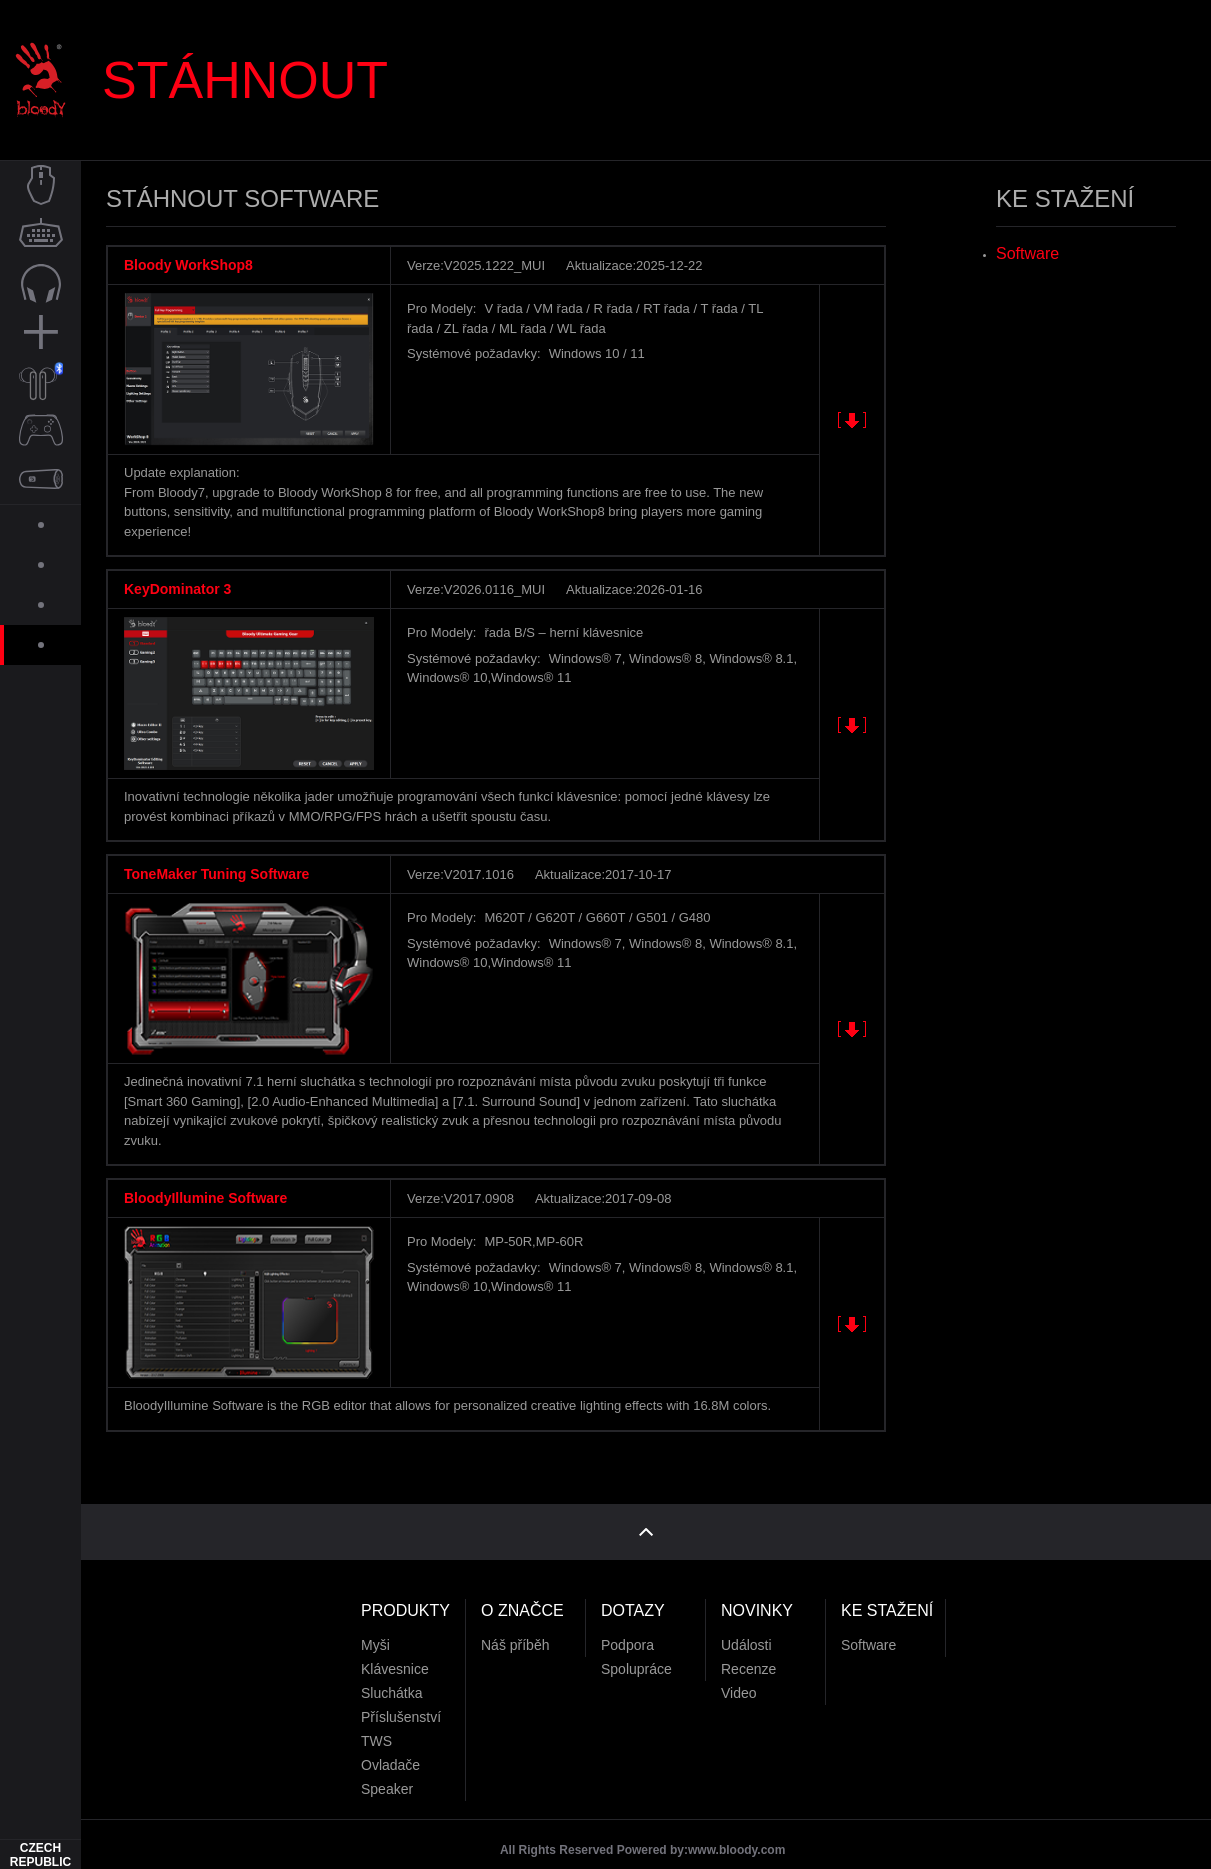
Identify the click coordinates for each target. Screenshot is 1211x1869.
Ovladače (390, 1744)
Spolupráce (636, 1648)
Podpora (627, 1624)
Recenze (748, 1648)
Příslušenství (401, 1696)
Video (739, 1672)
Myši (375, 1624)
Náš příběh (515, 1624)
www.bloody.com (736, 1829)
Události (746, 1624)
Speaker (387, 1768)
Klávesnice (395, 1648)
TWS (376, 1720)
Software (1027, 253)
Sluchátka (391, 1672)
